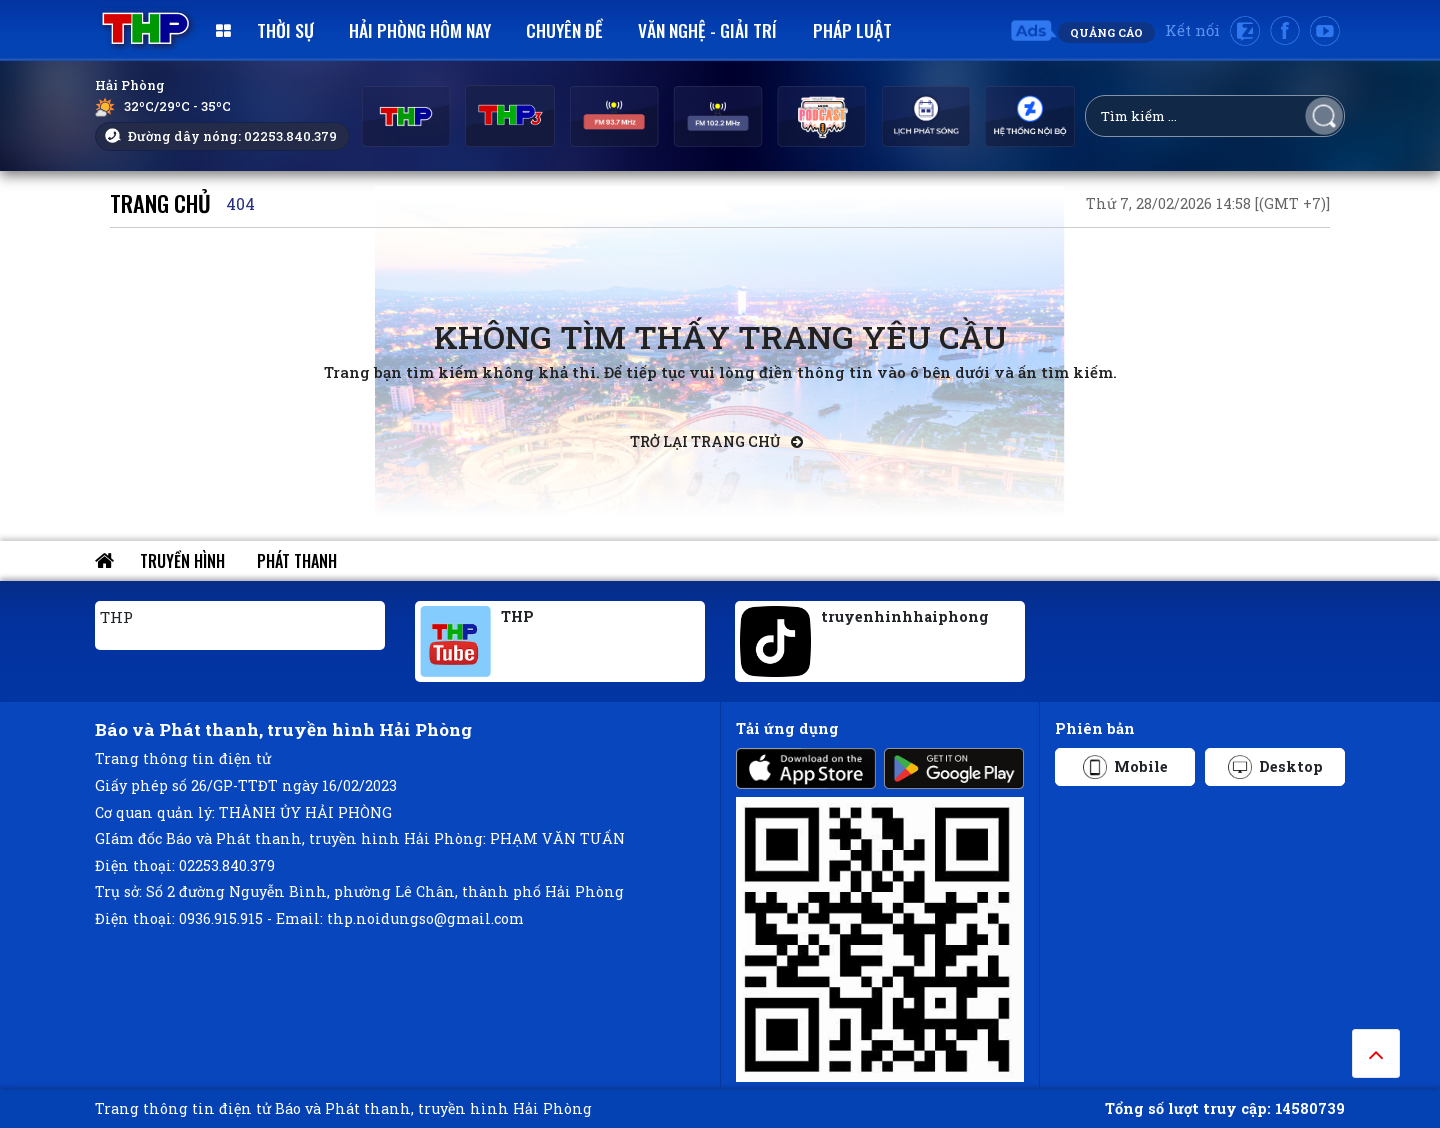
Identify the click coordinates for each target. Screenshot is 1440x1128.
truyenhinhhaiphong (905, 616)
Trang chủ (160, 202)
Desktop (1275, 767)
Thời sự (285, 30)
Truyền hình (182, 561)
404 (240, 203)
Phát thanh (297, 561)
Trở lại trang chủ (716, 441)
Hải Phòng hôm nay (420, 30)
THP (116, 617)
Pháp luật (852, 30)
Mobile (1125, 767)
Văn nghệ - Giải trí (707, 30)
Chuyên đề (564, 30)
